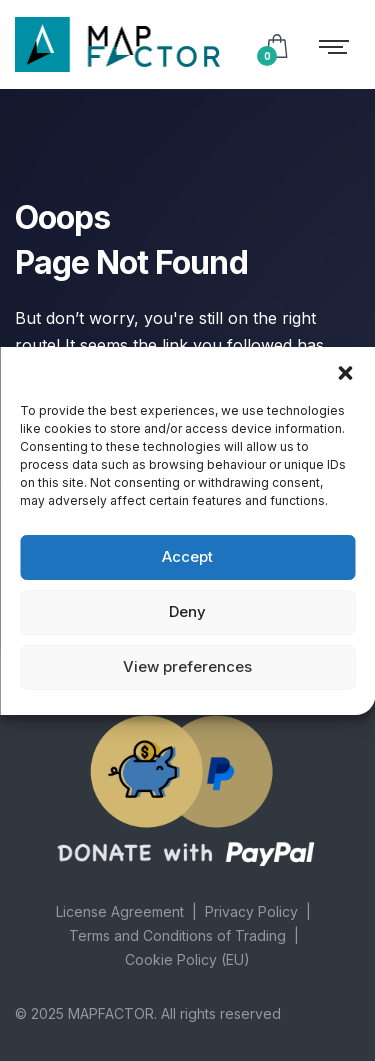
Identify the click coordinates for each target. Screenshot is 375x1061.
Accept (187, 556)
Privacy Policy (251, 911)
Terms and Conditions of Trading (177, 935)
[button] (345, 372)
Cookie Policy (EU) (187, 959)
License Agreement (120, 911)
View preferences (187, 666)
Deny (187, 611)
